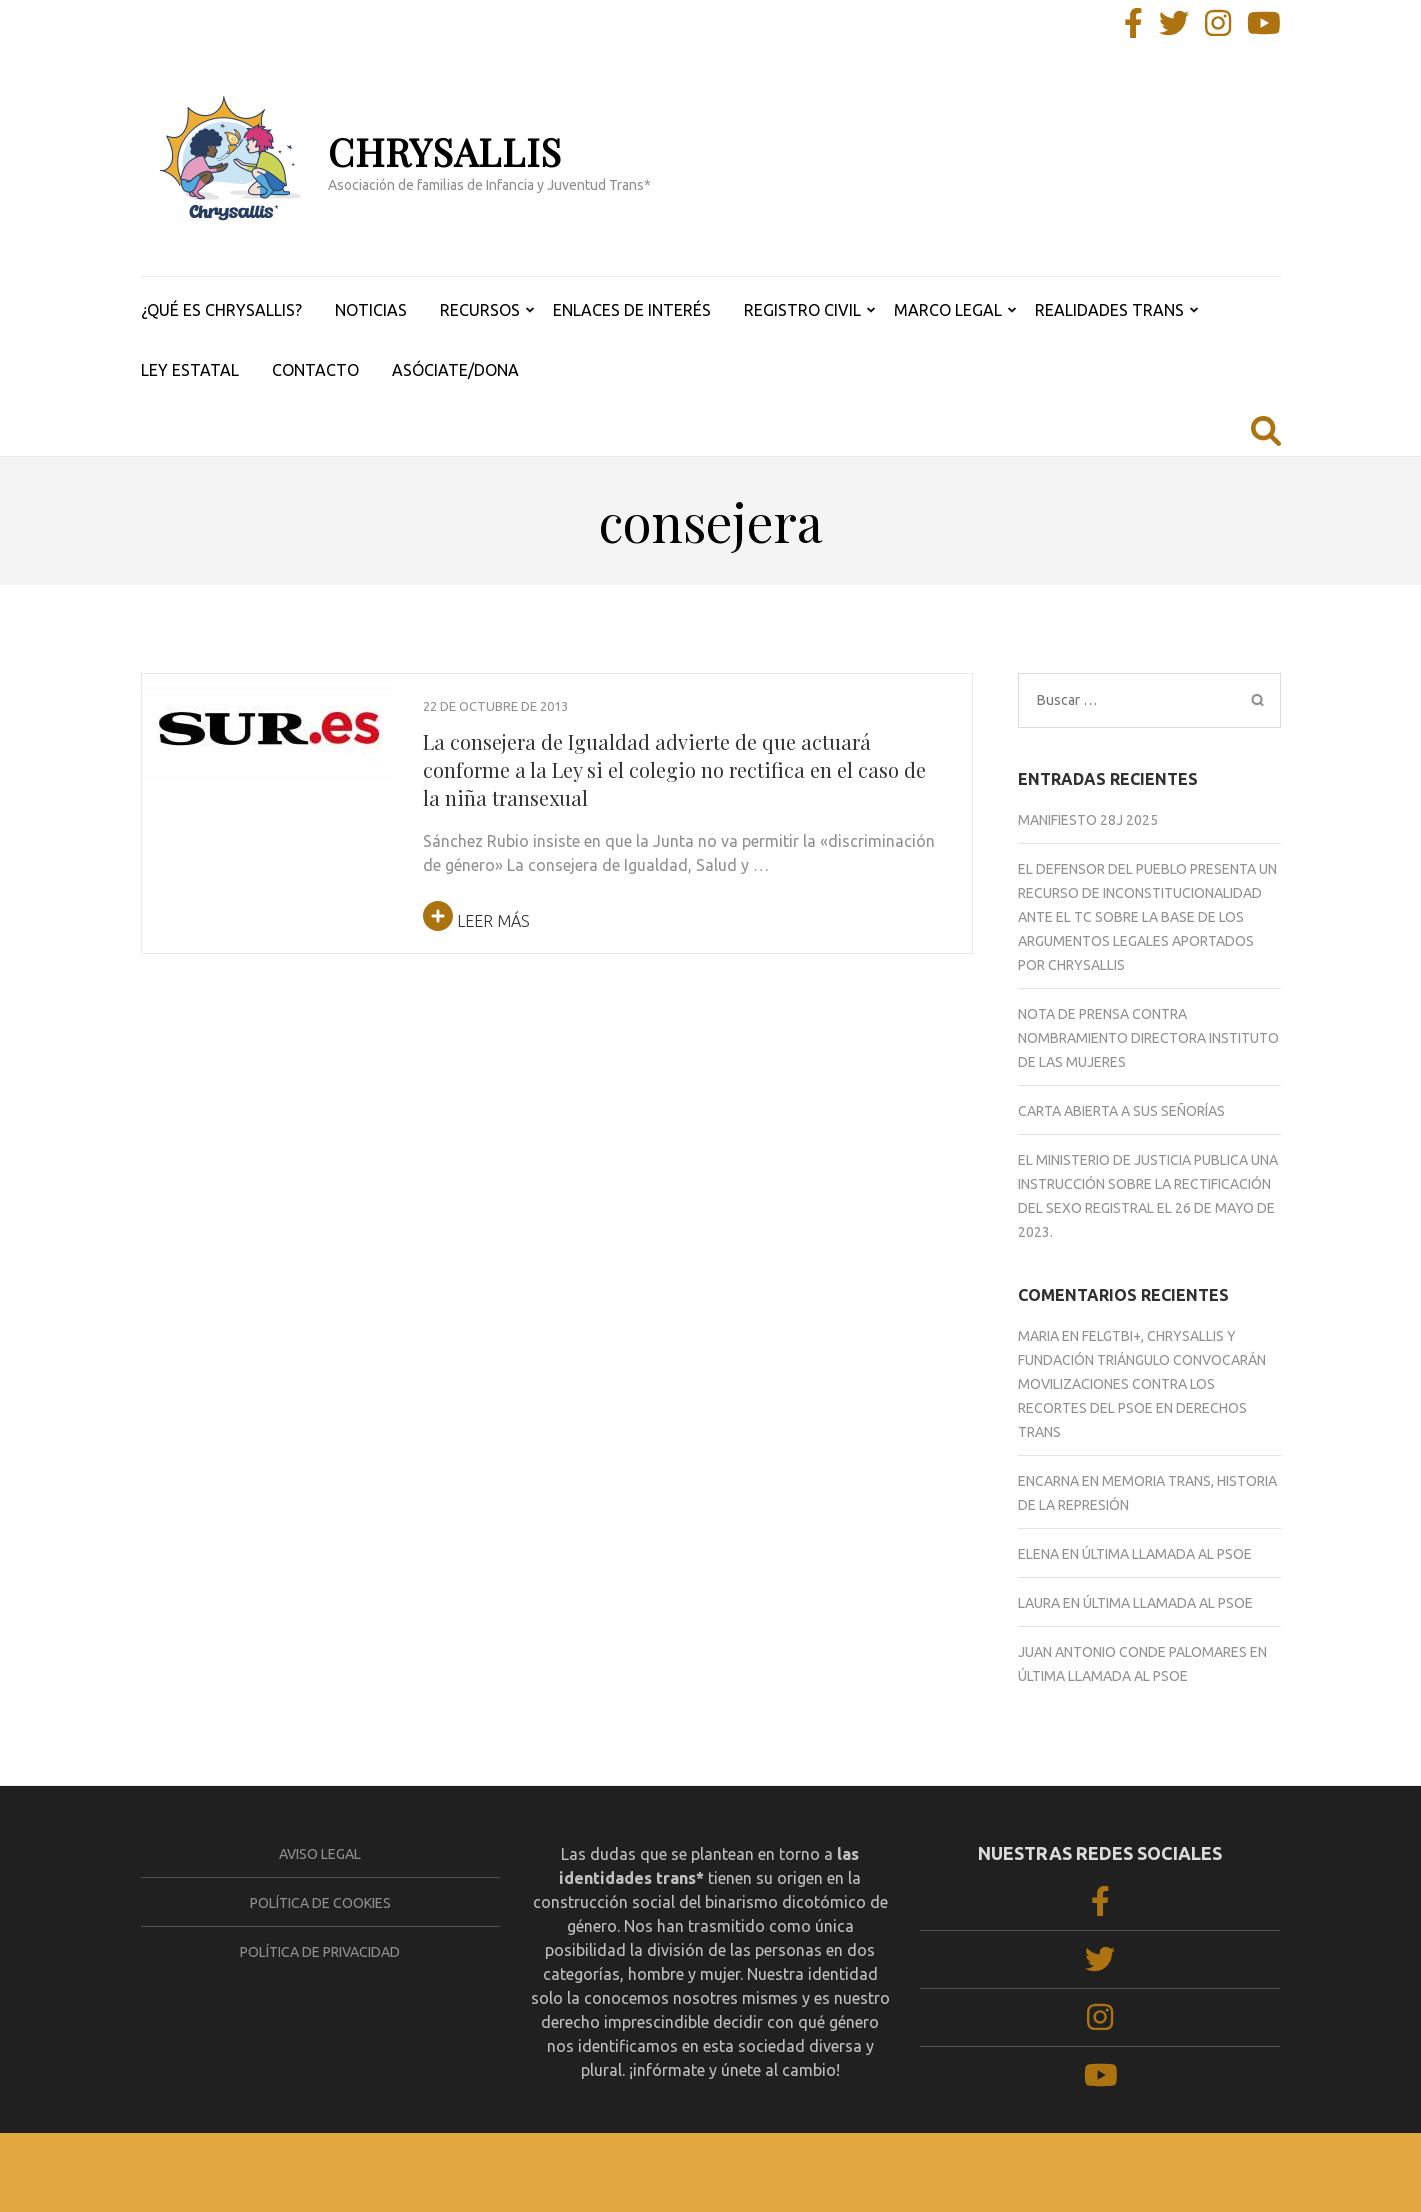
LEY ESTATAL (190, 370)
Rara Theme (634, 2172)
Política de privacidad (320, 1952)
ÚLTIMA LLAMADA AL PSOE (1167, 1554)
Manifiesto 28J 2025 (1088, 820)
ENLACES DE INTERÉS (632, 310)
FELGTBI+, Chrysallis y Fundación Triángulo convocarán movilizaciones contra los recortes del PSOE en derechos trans (1142, 1384)
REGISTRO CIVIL (802, 310)
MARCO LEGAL (948, 310)
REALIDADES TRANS (1109, 310)
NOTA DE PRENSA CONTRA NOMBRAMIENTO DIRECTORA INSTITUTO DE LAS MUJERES (1148, 1038)
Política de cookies (320, 1903)
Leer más (476, 921)
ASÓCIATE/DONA (455, 370)
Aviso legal (320, 1854)
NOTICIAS (371, 310)
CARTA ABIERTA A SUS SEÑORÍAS (1121, 1111)
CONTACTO (315, 370)
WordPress (811, 2172)
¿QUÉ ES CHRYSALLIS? (221, 310)
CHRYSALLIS (445, 151)
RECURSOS (480, 310)
